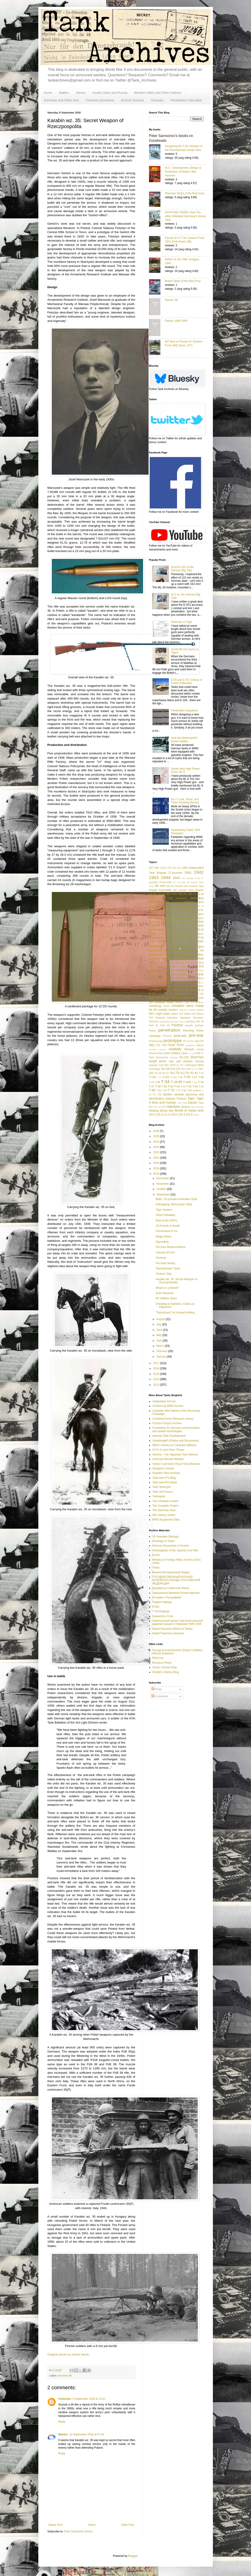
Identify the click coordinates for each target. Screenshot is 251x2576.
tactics (168, 1094)
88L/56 (182, 894)
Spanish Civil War (159, 1065)
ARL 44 (200, 906)
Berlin (155, 914)
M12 (196, 993)
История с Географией (166, 1597)
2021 (156, 1157)
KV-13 (165, 978)
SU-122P (186, 1069)
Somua (199, 1061)
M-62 (165, 994)
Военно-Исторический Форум (171, 1572)
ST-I (182, 1065)
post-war (180, 1035)
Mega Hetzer (163, 1236)
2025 (156, 1136)
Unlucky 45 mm (165, 1252)
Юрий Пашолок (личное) (168, 1633)
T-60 (152, 1090)
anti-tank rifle (65, 2375)
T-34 (165, 1081)
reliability (175, 1049)
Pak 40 (200, 1021)
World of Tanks (186, 1110)
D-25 (152, 933)
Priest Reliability (165, 1215)
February (162, 1351)
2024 (156, 1141)
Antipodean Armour (164, 1401)
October (161, 1189)
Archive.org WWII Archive (167, 1406)
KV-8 (177, 982)
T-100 (152, 1077)
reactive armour (157, 1049)
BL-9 (175, 914)
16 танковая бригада (165, 1536)
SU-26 (158, 1073)
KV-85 (185, 982)
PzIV (180, 1045)
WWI (201, 1110)
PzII (164, 1045)
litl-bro (156, 1555)
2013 (156, 1384)
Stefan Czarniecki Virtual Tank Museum (176, 1464)
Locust (193, 990)
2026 (156, 1131)
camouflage (176, 918)
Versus (81, 93)
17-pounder (175, 872)
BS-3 (158, 918)
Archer (190, 906)
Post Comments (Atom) (78, 2531)
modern (173, 1009)
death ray (185, 933)
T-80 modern (194, 1090)
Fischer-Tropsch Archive (167, 1423)
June (159, 1329)
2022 (156, 1152)
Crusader (191, 929)
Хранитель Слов (162, 1616)
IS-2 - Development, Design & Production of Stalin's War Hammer (183, 171)
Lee (177, 986)
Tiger (191, 1098)
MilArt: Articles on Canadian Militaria (174, 1445)
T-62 (159, 1090)
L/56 (156, 986)
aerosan (177, 902)
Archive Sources (132, 100)
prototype (173, 1040)
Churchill (154, 925)
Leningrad (155, 990)
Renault (189, 1049)
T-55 (201, 1086)
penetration (169, 1030)
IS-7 (151, 966)
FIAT (180, 941)
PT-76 (186, 1041)
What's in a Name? (167, 1287)
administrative (159, 902)
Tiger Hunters (164, 1209)
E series (198, 933)
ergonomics (171, 937)
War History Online (163, 1515)
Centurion (154, 921)
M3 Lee (176, 998)
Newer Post (56, 2524)
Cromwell (198, 925)
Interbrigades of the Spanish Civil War (175, 1550)
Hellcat (153, 954)
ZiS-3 (159, 1114)
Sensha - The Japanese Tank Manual (175, 1454)
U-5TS (162, 1106)
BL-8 (169, 914)
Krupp (191, 974)
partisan (199, 1025)
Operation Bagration (179, 1017)
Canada (190, 918)
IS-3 (183, 962)
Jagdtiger (169, 970)
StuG (200, 1065)
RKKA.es (158, 1658)
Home (48, 93)
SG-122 (183, 1057)
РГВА (155, 1606)
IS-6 (201, 962)
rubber (184, 1053)
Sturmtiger (154, 1069)
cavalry (200, 918)
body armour (185, 914)
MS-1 (152, 1013)
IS (172, 962)
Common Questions (100, 100)
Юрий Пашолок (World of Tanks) (172, 1628)
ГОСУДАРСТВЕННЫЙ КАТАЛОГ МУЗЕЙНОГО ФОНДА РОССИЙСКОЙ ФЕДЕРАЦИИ (176, 1580)
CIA (164, 925)
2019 (156, 1168)
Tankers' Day (163, 1273)
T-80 (183, 1090)
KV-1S (174, 978)
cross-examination (162, 929)
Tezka (155, 1567)
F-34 (201, 937)
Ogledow (160, 1017)
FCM (151, 941)
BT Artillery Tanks (166, 1298)
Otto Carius (179, 1021)
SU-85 (194, 1073)
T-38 (158, 1086)
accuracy (197, 898)
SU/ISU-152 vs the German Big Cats (182, 569)
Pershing (188, 1030)
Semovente (162, 1057)
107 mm (154, 867)
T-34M (187, 1082)
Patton (152, 1030)
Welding (154, 1110)
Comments (160, 1696)
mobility (162, 1009)
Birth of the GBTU (166, 1220)
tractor (192, 1102)
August (161, 1319)
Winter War (167, 1110)
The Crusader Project (165, 1505)
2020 (156, 1163)
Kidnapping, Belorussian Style (174, 1204)
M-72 (171, 994)
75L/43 (153, 894)
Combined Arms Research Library (172, 1418)
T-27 (194, 1077)
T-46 (183, 1086)
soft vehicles (184, 1061)
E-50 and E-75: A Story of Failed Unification (186, 681)
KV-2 (183, 978)
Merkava (199, 1002)
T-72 (177, 1090)
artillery (188, 910)
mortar (200, 1009)
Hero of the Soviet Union (175, 954)
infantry (167, 958)
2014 (156, 1379)
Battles (64, 93)
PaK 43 (165, 1025)
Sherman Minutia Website (168, 1459)
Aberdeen (181, 898)
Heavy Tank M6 (194, 950)
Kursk (199, 974)
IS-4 (189, 962)
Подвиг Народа (162, 1602)
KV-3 (201, 978)
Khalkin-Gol (171, 974)
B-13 (197, 910)
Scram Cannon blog (164, 1667)
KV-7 (171, 982)
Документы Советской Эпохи (170, 1588)
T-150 (165, 1077)
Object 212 (177, 1013)
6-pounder (165, 890)
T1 (154, 1094)
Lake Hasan (166, 986)
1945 (176, 878)
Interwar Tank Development (169, 1435)
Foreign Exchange (169, 946)
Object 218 (190, 1013)
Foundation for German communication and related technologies (176, 1429)
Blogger (132, 2556)
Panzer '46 (171, 300)
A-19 (201, 894)
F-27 (182, 937)
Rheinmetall (155, 1053)
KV (150, 978)
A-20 (152, 898)
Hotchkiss (154, 958)
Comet (171, 925)
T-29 (151, 1082)
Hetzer (200, 954)
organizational (166, 1021)
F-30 (188, 937)
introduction (164, 963)
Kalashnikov (182, 970)
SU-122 (175, 1069)
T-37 (151, 1086)
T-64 (164, 1090)
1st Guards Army (191, 878)
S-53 (197, 1053)
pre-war (196, 1035)
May (159, 1335)
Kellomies (64, 2398)
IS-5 (195, 962)
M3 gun (165, 998)
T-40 (164, 1086)
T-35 (201, 1082)
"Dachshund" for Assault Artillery (175, 1312)
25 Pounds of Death (168, 1225)
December (163, 1178)
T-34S (195, 1082)
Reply (61, 2421)
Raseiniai (190, 1045)
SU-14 (195, 1069)
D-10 (201, 929)
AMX (201, 902)
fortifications (155, 950)
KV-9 (192, 982)
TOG (179, 1103)
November (163, 1183)
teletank (170, 1098)
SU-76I (184, 1073)
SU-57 (165, 1073)
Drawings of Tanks (163, 1541)
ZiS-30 (167, 1114)
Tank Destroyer (161, 1487)
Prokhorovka (156, 1041)
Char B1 (177, 921)
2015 (156, 1374)
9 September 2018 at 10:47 (89, 2398)
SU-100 (165, 1069)
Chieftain (188, 921)
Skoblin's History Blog (165, 1672)
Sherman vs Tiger (181, 622)
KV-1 (156, 978)
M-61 (159, 994)
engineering (156, 937)
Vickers (185, 1106)
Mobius (63, 2434)
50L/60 (179, 886)
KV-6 (164, 982)
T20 (159, 1094)
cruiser (181, 929)
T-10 (201, 1073)
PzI (158, 1045)
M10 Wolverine (184, 993)
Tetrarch (181, 1098)
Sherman (197, 1057)
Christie (199, 921)
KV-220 (192, 978)
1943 (154, 877)
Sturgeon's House (163, 1468)
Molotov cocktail (187, 1010)
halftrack (177, 950)
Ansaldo (163, 906)
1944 (166, 877)
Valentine (173, 1106)
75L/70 (161, 894)
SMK (171, 1061)
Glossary (157, 100)
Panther (177, 1025)
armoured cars (158, 910)
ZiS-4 (174, 1114)
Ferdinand (165, 941)
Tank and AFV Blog (164, 1477)
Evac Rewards (164, 1293)
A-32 (161, 898)
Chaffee (166, 921)
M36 (197, 998)
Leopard (166, 990)
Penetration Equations (184, 710)
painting (190, 1021)
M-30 (152, 993)
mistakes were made (188, 1006)
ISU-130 (185, 966)
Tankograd (158, 1496)
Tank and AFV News (164, 1482)
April (159, 1340)
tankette (179, 1094)
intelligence (182, 958)
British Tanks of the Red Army (183, 281)
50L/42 (170, 886)
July (159, 1324)
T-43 (170, 1086)
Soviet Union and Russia (109, 93)
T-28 (201, 1077)
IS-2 (177, 962)
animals (153, 906)
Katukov (160, 974)
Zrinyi (196, 1114)
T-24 (180, 1077)
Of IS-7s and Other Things (168, 1449)
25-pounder (165, 882)
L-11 (198, 982)
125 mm (176, 867)
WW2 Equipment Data (166, 1519)
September (163, 1194)
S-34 (191, 1053)
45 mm (160, 886)
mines (166, 1006)
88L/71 (192, 894)
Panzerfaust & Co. (167, 1231)
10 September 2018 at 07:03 (86, 2434)
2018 (156, 1173)
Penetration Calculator (186, 100)
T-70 (171, 1090)
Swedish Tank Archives (166, 1473)
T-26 (187, 1077)
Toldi (185, 1103)
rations (200, 1045)
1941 (188, 872)
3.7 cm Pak (179, 882)
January (161, 1356)
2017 (156, 1363)
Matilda (159, 1002)
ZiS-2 (152, 1114)
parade (189, 1025)
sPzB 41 (174, 1065)
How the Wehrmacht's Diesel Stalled (184, 739)
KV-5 (158, 982)
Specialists (162, 1241)
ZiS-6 (189, 1114)
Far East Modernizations (170, 1247)
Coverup (161, 1257)
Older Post (127, 2524)
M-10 (201, 990)
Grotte (167, 950)
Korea (182, 974)
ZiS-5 (182, 1114)
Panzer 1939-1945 (176, 320)
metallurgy (155, 1006)
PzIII (171, 1045)
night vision (163, 1013)
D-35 (167, 934)
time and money (164, 1102)
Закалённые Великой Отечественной (176, 1593)
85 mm (171, 894)
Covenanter (183, 925)
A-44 (170, 898)
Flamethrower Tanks (168, 1268)
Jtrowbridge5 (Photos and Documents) (175, 1440)
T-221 (173, 1077)
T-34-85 (176, 1082)
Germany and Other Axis (61, 100)
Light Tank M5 (180, 990)
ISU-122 (172, 966)
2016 (156, 1368)
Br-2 (151, 918)
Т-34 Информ (161, 1611)
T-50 (189, 1086)
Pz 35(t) (195, 1041)
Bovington (198, 914)
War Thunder (197, 1107)
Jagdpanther (156, 970)
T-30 (157, 1082)
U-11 (155, 1106)
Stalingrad (191, 1065)
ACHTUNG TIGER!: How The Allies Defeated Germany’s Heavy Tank (185, 216)
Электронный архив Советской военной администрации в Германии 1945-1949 (177, 1622)
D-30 (161, 934)
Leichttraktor (197, 986)
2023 (156, 1147)
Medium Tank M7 (184, 1002)
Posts (157, 1689)
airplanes (189, 902)
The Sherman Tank (163, 1510)
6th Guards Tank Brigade (188, 890)
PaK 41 (153, 1025)
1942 (199, 872)
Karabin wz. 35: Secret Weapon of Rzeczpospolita (176, 1281)
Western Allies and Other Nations (157, 93)
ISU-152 (198, 966)
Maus (170, 1002)
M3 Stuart (189, 998)
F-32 (194, 937)
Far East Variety (165, 1263)
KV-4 (152, 982)
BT (165, 918)
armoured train (175, 910)
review (200, 1049)
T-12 (159, 1077)
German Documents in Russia (170, 1545)
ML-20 (153, 1009)
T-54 (195, 1086)
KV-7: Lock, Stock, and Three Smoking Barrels (185, 801)
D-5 (174, 933)
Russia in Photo (162, 1662)
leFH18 (184, 986)
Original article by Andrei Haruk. (68, 2354)
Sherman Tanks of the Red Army (184, 193)
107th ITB (165, 867)
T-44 (177, 1086)
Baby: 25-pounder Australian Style (176, 1199)
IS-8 (160, 966)
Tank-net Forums (162, 1491)
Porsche (167, 1035)
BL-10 (162, 914)
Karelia (195, 970)
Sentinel (174, 1057)
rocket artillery (171, 1053)
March (160, 1345)
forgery (199, 946)
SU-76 (175, 1073)
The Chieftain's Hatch (165, 1501)
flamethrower (196, 941)
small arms (157, 1061)
